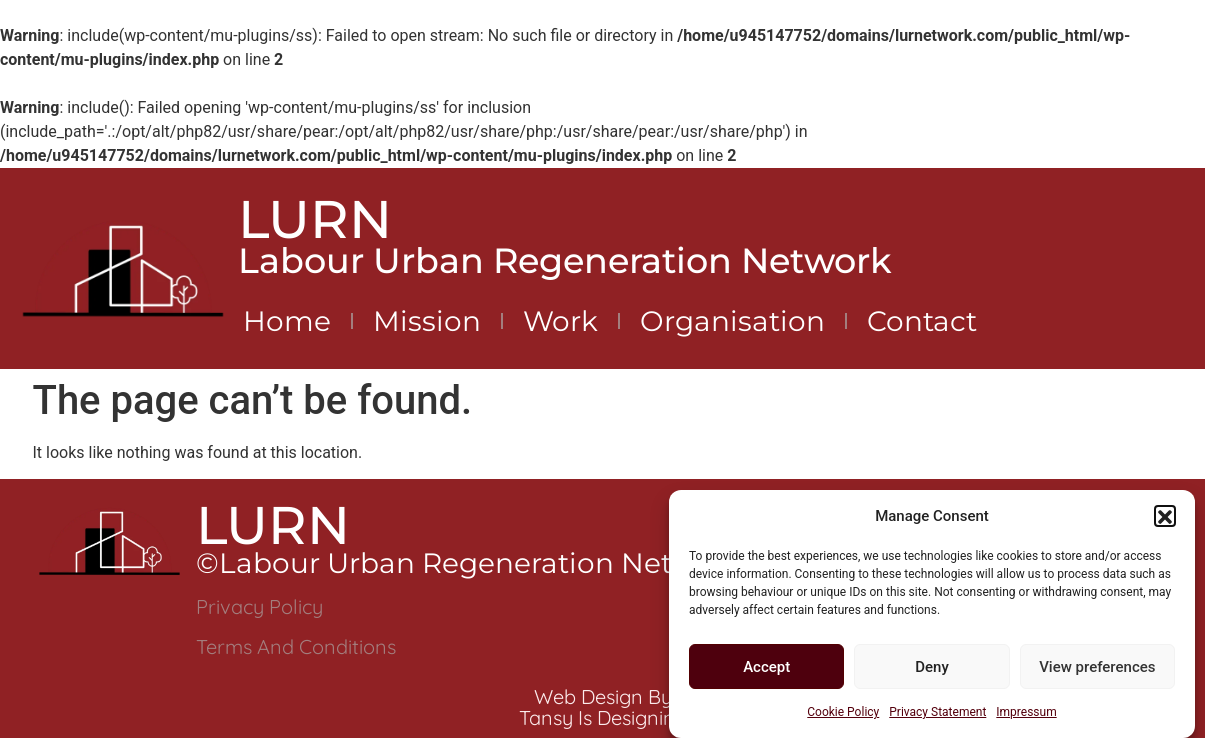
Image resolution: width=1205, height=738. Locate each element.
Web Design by (603, 696)
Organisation (732, 321)
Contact (922, 321)
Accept (766, 673)
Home (287, 321)
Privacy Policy (259, 606)
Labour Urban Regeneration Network (565, 260)
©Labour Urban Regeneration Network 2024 (507, 563)
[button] (1165, 522)
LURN (315, 219)
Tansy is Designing (603, 717)
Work (560, 321)
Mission (427, 321)
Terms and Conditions (296, 646)
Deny (932, 673)
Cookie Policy (843, 718)
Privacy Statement (937, 718)
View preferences (1097, 673)
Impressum (1026, 718)
